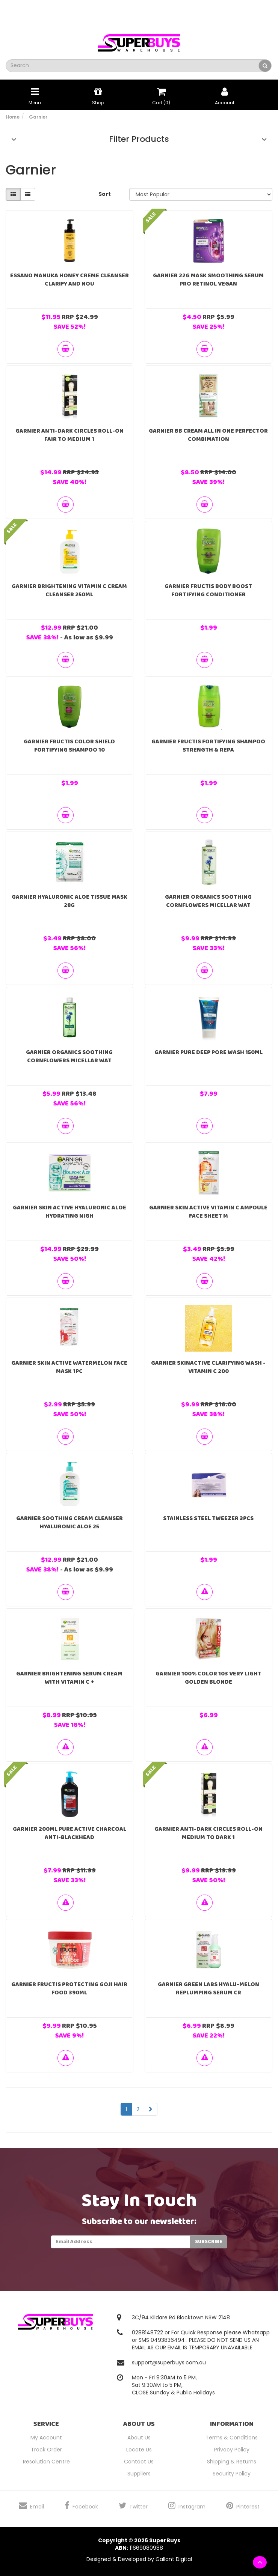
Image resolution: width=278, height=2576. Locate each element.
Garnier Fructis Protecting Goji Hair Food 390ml (69, 1988)
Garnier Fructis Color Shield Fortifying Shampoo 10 (69, 745)
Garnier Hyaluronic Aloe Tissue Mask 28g (69, 901)
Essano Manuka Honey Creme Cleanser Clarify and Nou (69, 279)
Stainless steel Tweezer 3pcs (208, 1518)
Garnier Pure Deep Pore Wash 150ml (208, 1052)
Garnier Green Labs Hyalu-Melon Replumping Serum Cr (208, 1988)
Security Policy (232, 2473)
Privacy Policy (231, 2449)
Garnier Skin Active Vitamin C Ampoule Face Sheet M (208, 1211)
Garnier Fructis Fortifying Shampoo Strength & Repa (208, 745)
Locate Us (139, 2449)
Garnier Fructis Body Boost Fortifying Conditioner (208, 590)
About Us (139, 2437)
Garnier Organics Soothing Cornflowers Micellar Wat (208, 901)
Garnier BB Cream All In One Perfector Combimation (208, 435)
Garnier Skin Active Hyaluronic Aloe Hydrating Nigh (69, 1211)
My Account (46, 2437)
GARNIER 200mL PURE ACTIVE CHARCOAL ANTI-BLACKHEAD (69, 1833)
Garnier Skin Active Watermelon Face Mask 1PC (69, 1367)
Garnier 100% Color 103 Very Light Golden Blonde (208, 1677)
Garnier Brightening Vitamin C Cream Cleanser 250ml (69, 590)
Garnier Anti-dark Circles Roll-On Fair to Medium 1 (69, 435)
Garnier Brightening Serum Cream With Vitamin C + (69, 1677)
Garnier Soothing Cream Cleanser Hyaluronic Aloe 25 (69, 1522)
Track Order (46, 2449)
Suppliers (139, 2473)
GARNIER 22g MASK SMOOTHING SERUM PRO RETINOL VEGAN (208, 279)
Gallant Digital (174, 2559)
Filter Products (139, 139)
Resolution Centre (46, 2461)
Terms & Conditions (231, 2437)
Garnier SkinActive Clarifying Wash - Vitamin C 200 (208, 1367)
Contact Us (139, 2461)
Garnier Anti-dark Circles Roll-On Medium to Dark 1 (208, 1833)
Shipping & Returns (231, 2461)
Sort (104, 194)
